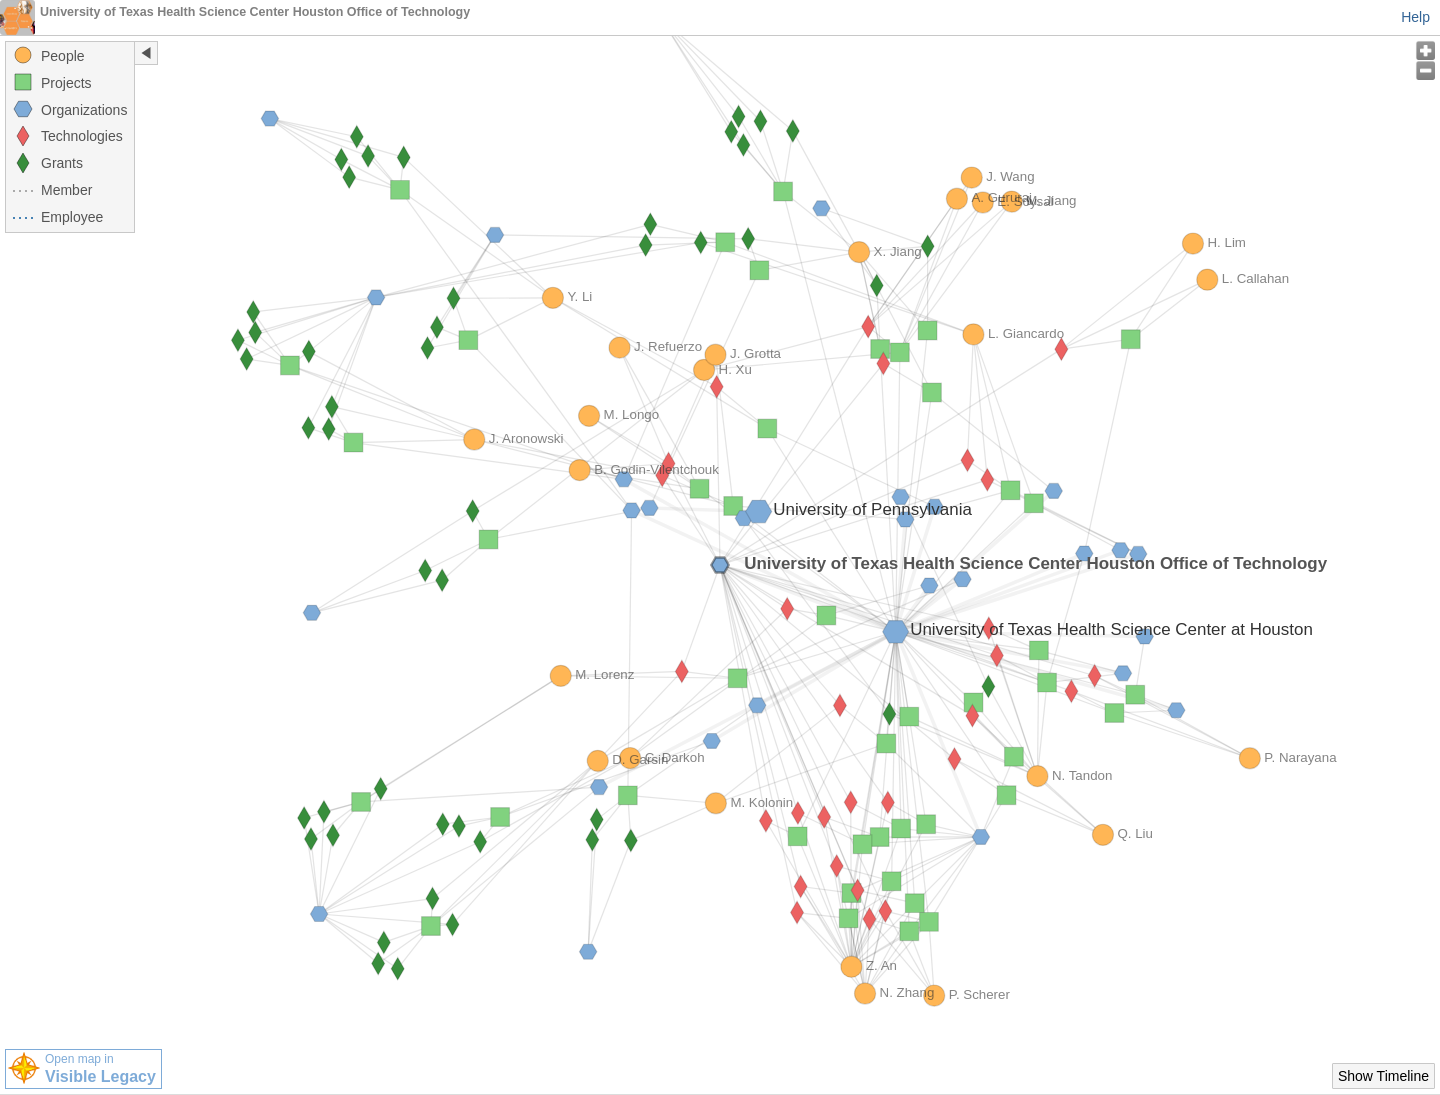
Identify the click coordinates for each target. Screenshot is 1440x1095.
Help (1415, 17)
